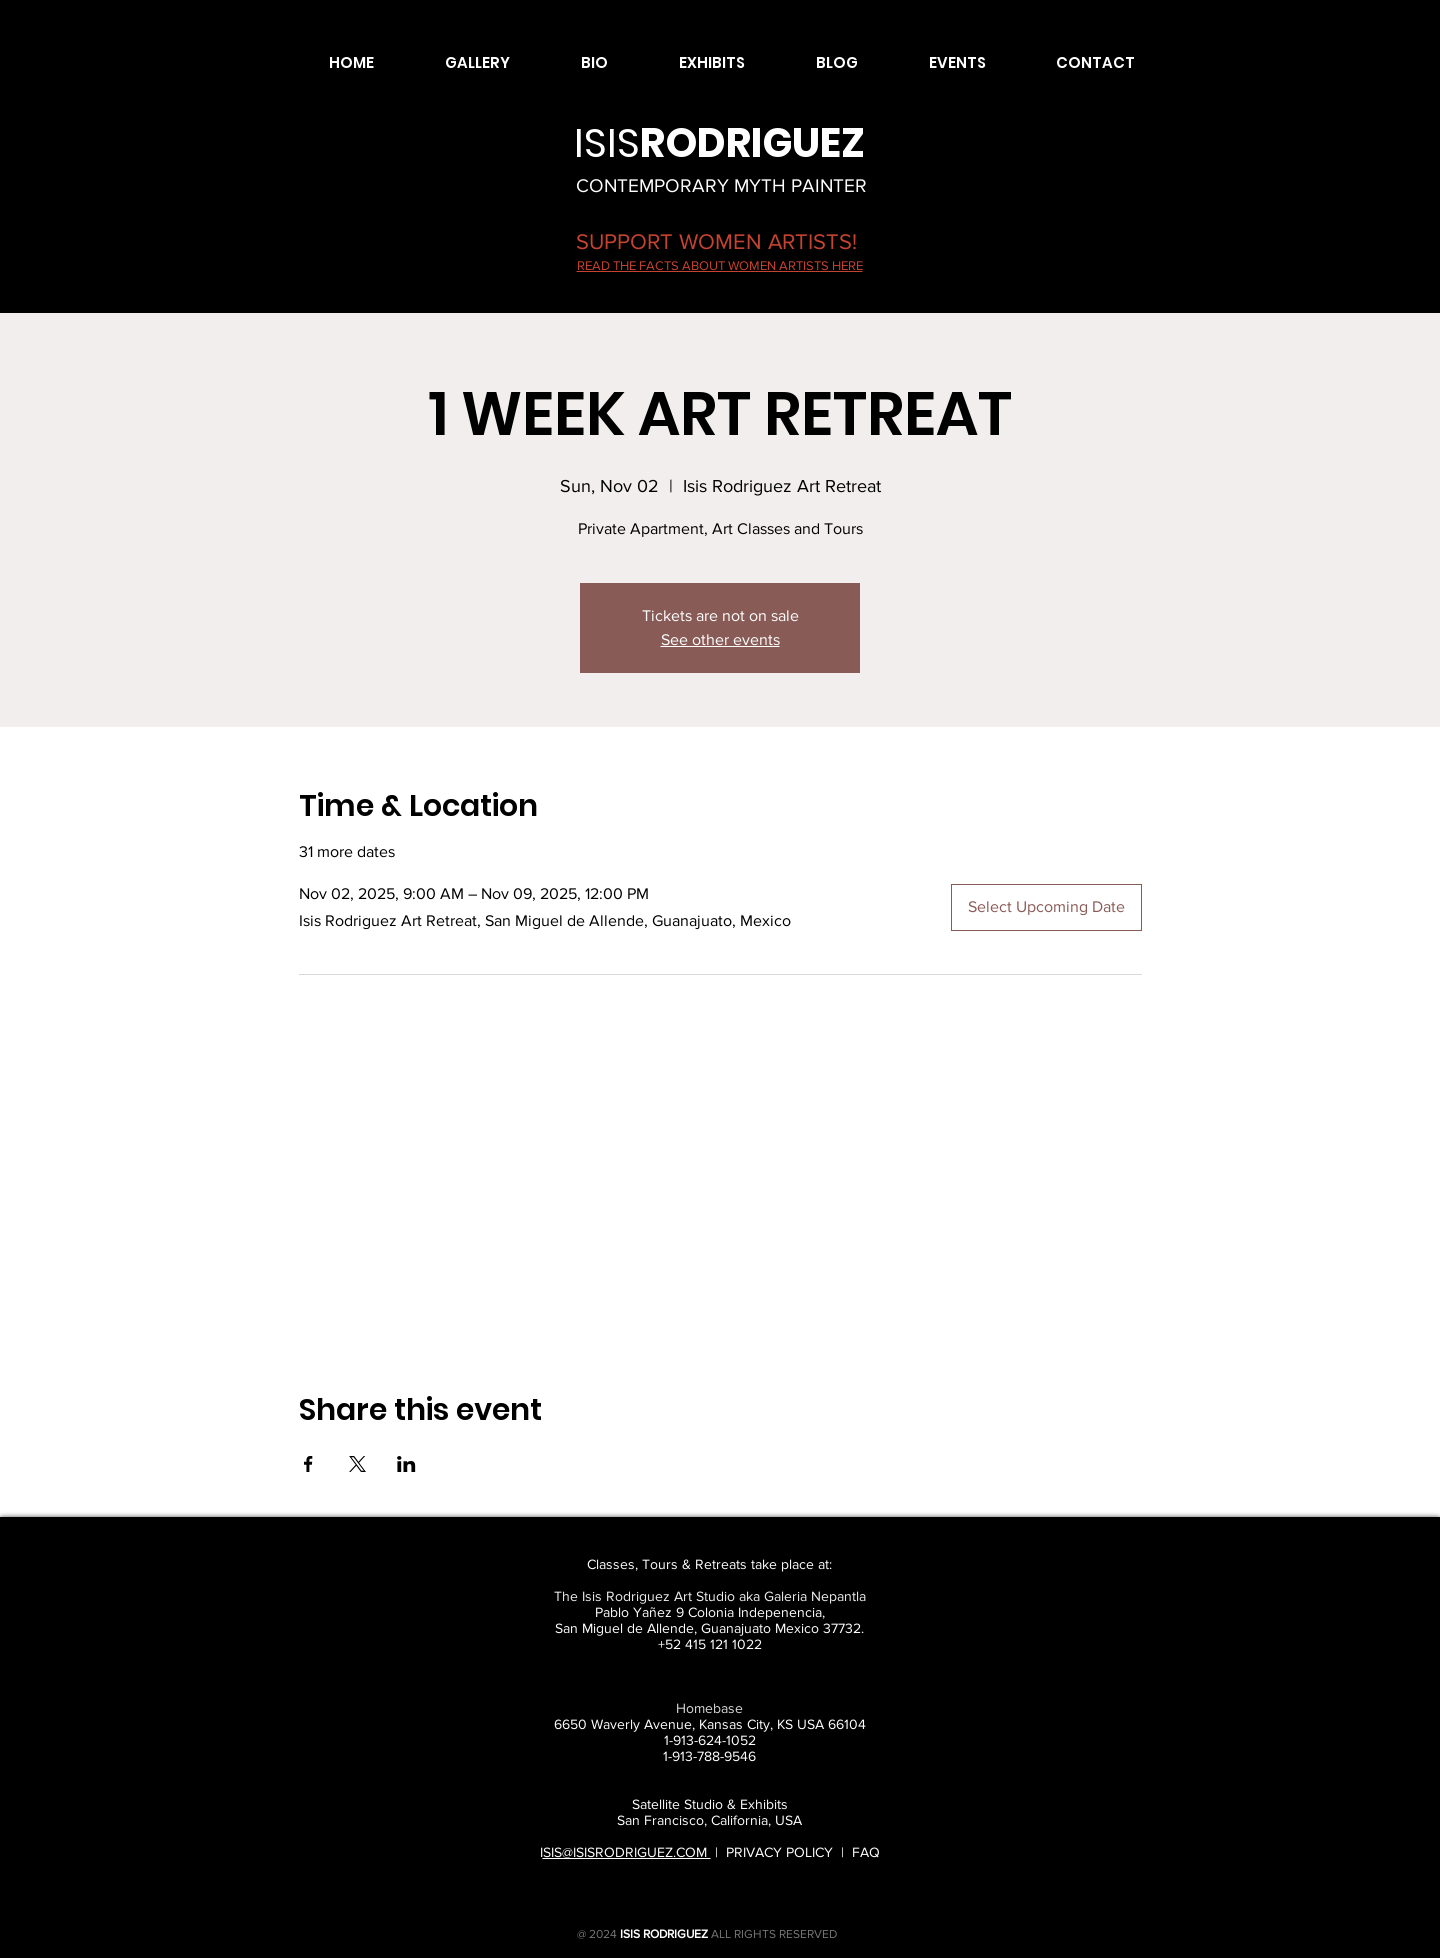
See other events (720, 639)
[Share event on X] (357, 1464)
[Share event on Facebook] (308, 1464)
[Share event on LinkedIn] (406, 1464)
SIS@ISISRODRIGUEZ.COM (627, 1852)
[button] (457, 63)
